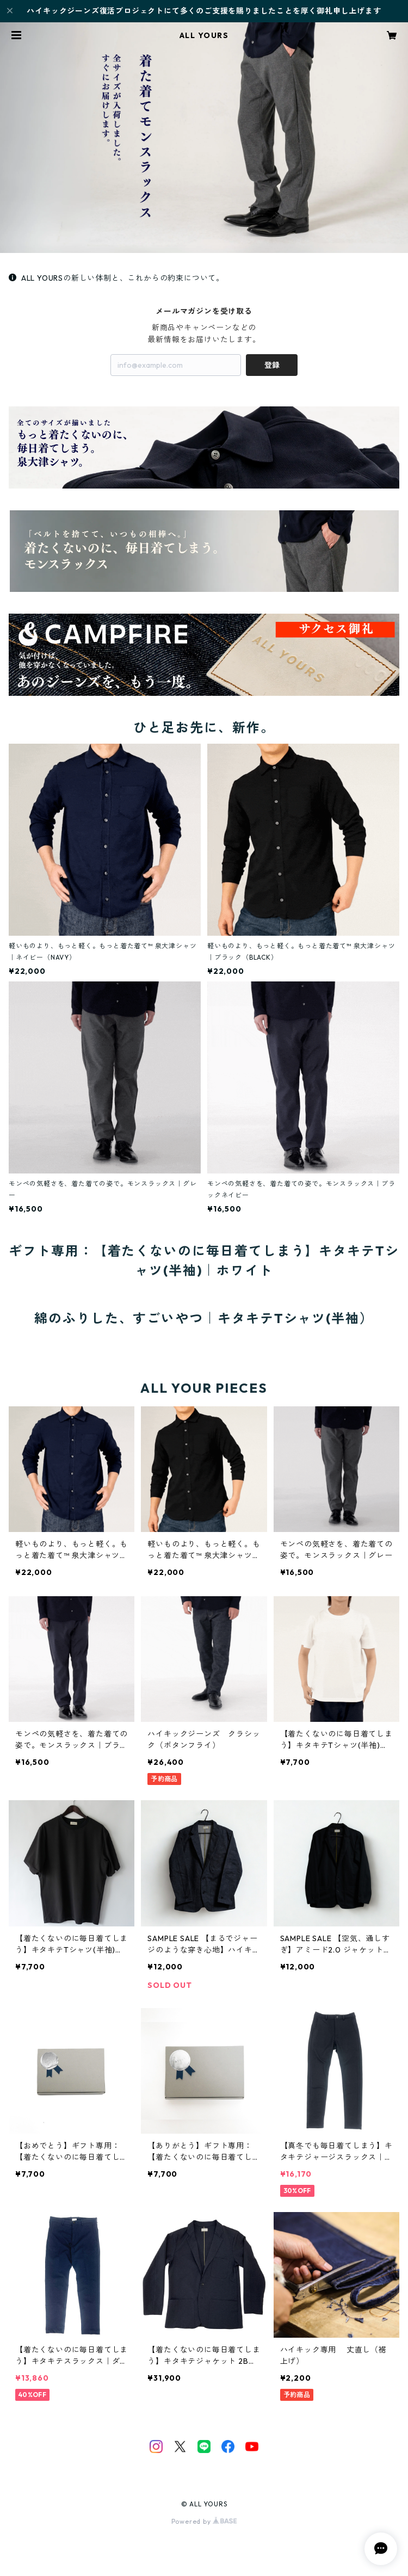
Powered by (204, 2521)
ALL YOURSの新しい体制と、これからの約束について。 (116, 278)
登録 (272, 365)
